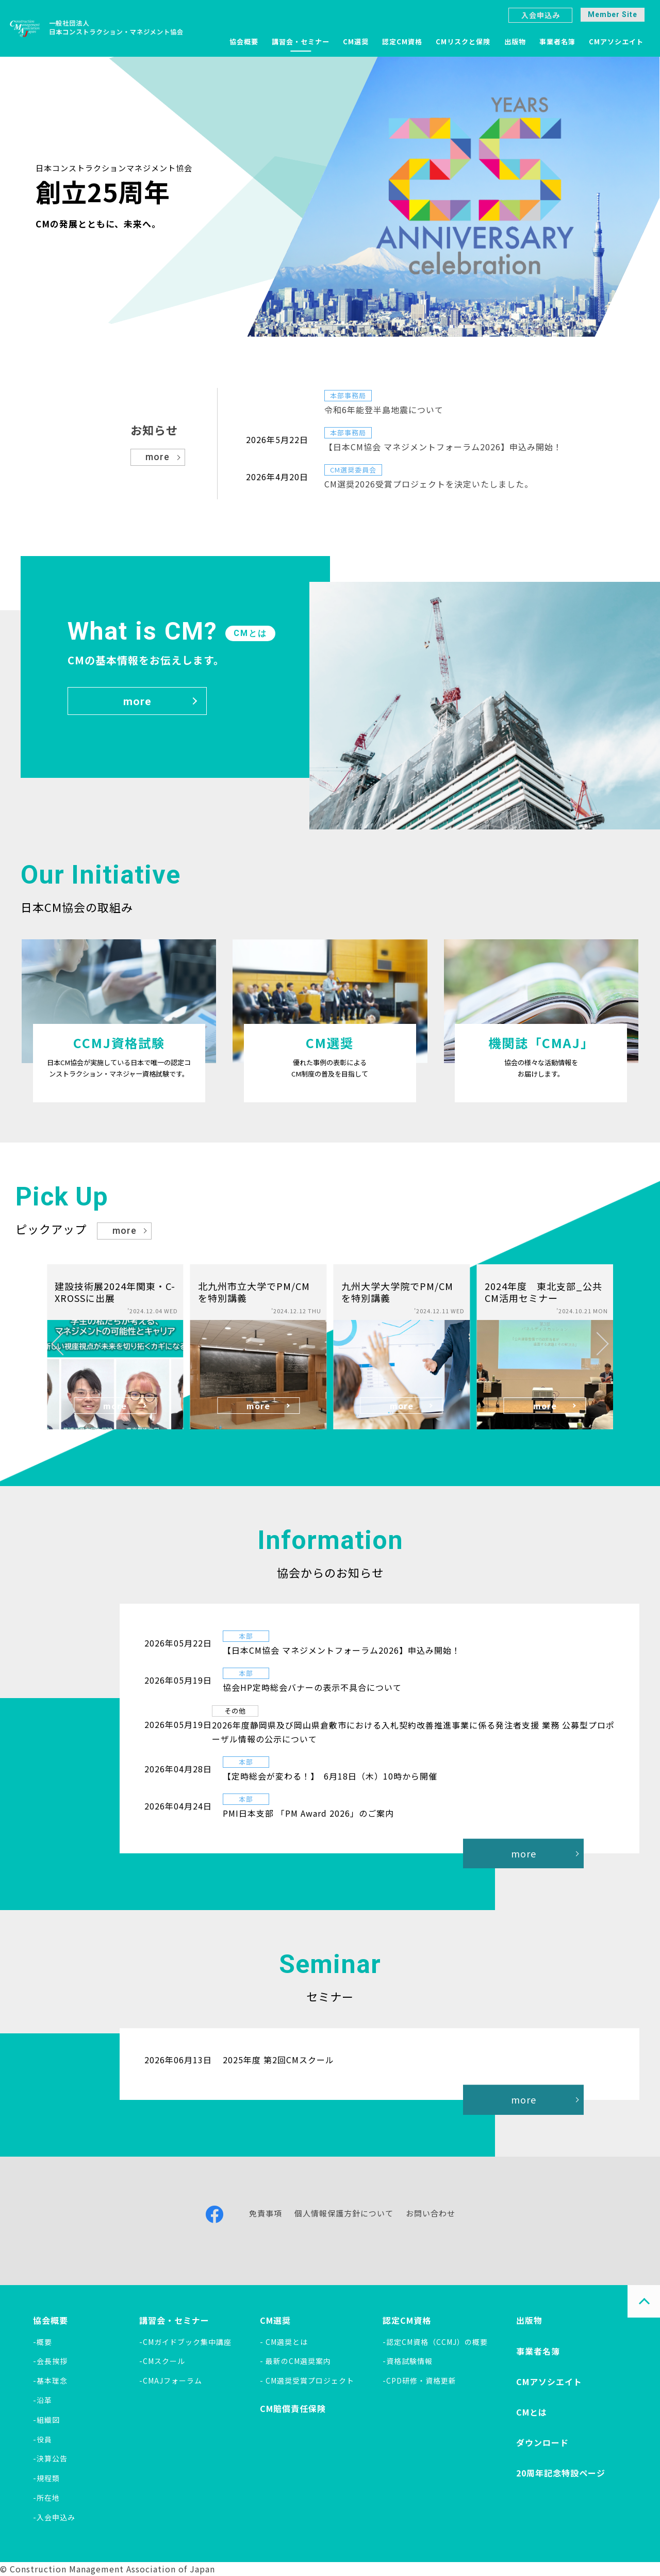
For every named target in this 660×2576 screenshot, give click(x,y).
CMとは (531, 2412)
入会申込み (540, 15)
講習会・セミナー (300, 41)
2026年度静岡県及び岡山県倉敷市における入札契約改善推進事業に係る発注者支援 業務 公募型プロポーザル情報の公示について (413, 1732)
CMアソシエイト (616, 41)
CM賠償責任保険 (293, 2408)
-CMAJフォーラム (170, 2380)
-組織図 (46, 2420)
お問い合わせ (430, 2213)
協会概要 (243, 41)
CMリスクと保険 (463, 41)
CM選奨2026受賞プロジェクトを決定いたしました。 (428, 484)
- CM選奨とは (284, 2342)
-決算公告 (50, 2458)
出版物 (515, 41)
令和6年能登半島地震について (383, 409)
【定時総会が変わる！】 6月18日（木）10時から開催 (330, 1776)
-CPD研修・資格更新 (419, 2380)
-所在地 (46, 2497)
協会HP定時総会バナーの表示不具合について (312, 1687)
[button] (63, 1343)
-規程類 (46, 2478)
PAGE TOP (644, 2301)
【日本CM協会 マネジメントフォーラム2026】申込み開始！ (443, 447)
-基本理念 (50, 2380)
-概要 (42, 2342)
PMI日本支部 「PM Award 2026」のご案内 (308, 1813)
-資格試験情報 (408, 2361)
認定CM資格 (402, 41)
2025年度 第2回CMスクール (278, 2059)
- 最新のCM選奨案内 (295, 2361)
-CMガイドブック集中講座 (185, 2342)
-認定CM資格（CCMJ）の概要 (435, 2342)
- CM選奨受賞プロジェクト (307, 2380)
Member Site (612, 14)
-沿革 (42, 2400)
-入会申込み (54, 2517)
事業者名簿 (557, 41)
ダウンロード (542, 2442)
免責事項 (265, 2213)
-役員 (42, 2439)
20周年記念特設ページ (560, 2473)
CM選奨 (356, 41)
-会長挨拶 (50, 2361)
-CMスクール (162, 2361)
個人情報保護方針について (343, 2213)
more (157, 456)
